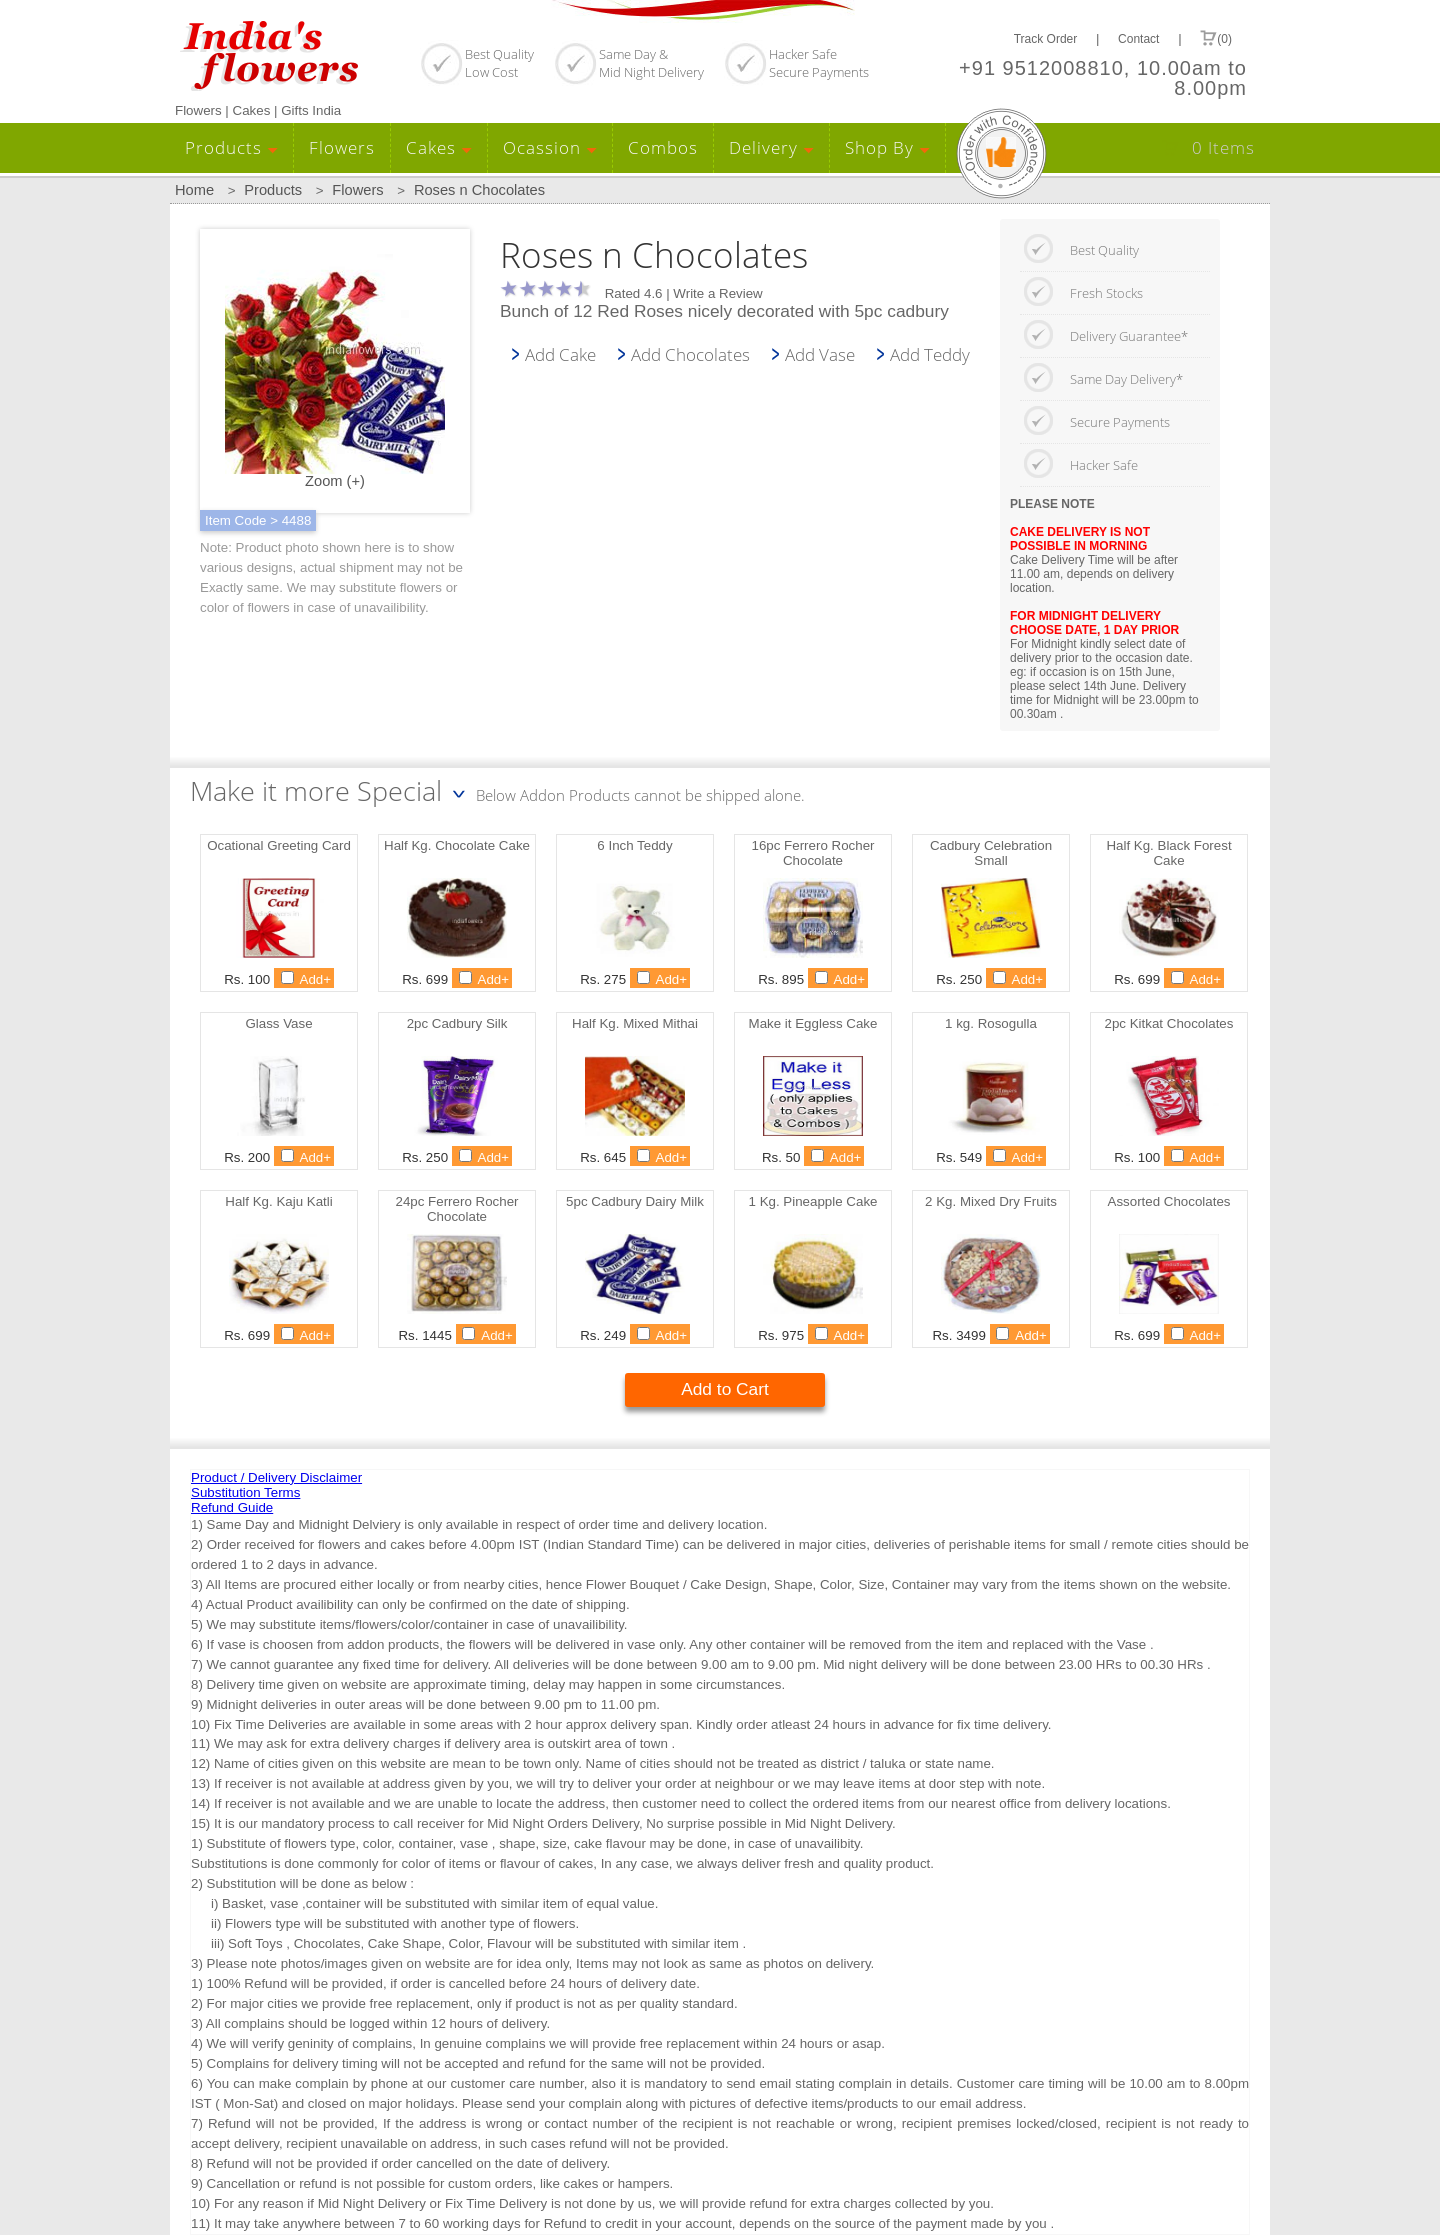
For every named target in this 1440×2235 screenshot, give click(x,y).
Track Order (1046, 39)
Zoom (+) (335, 371)
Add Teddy (930, 354)
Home (194, 190)
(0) (1216, 38)
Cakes (439, 147)
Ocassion (550, 147)
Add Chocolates (690, 354)
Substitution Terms (245, 1492)
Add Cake (560, 354)
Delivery (771, 147)
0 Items (1223, 147)
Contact (1138, 39)
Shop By (887, 147)
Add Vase (820, 354)
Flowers (342, 147)
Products (231, 147)
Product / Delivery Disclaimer (276, 1477)
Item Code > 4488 (258, 520)
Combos (663, 147)
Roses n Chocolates (479, 190)
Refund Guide (232, 1507)
